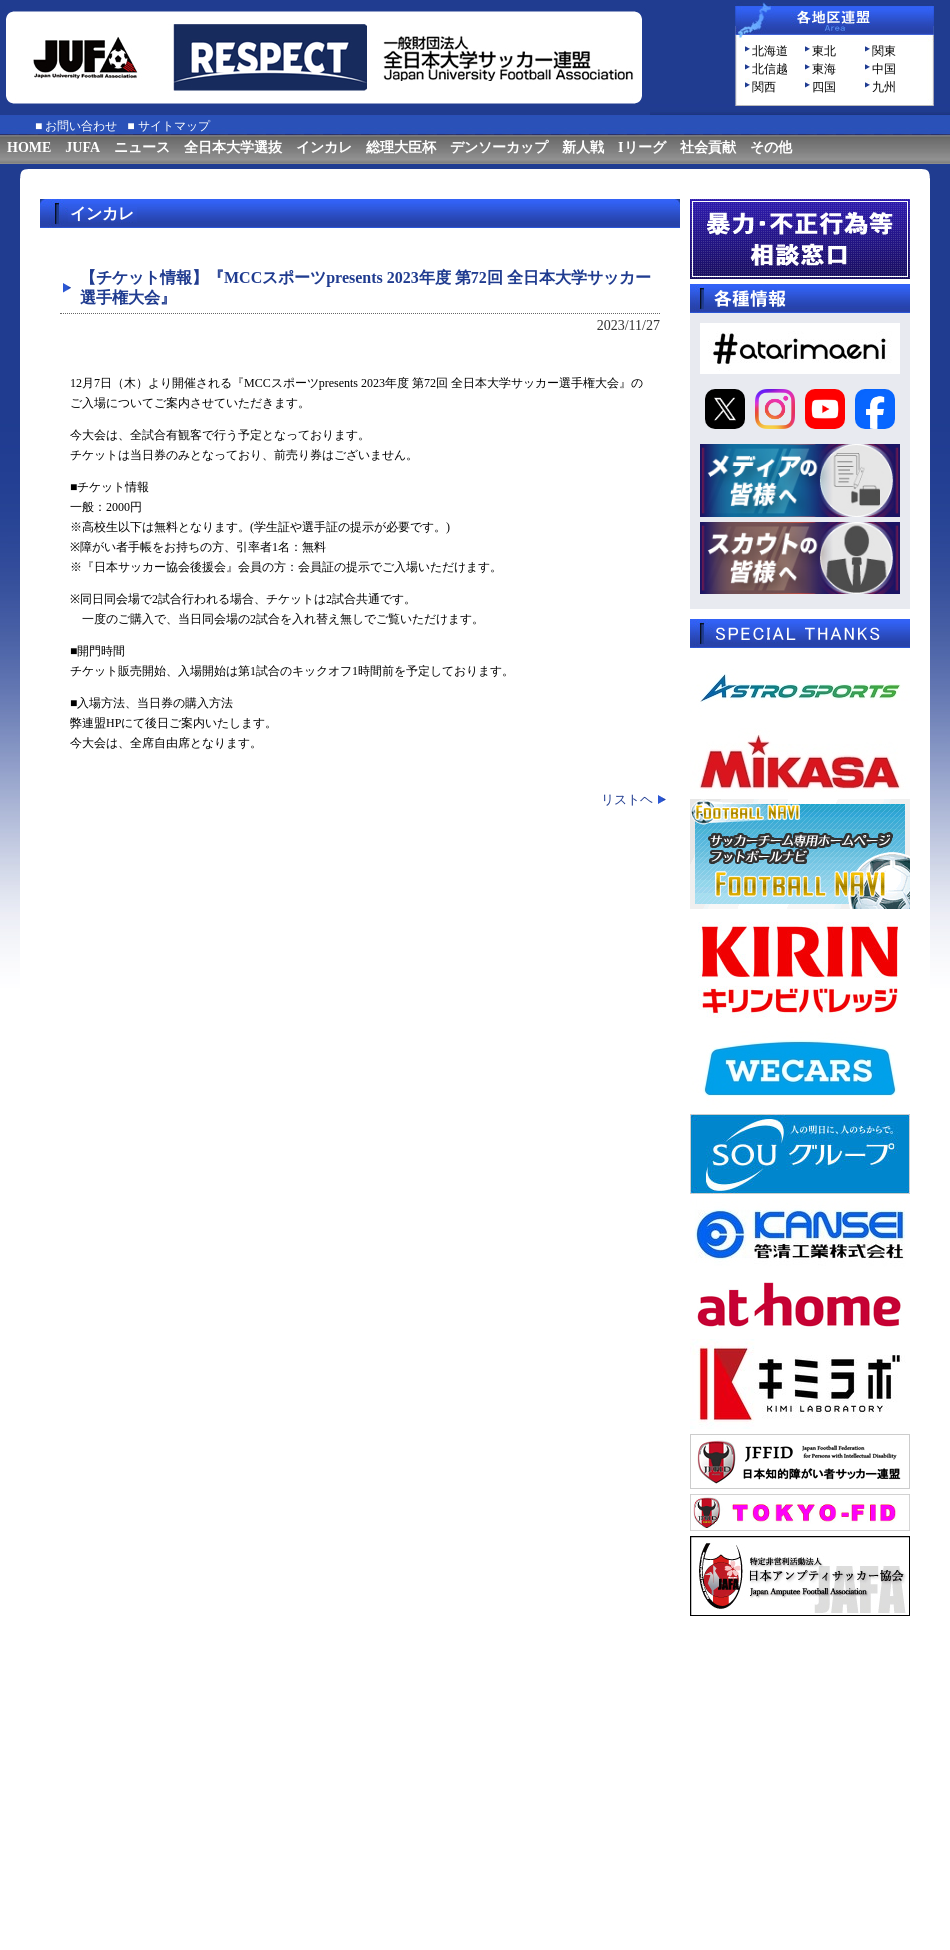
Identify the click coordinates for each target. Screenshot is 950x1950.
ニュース (142, 147)
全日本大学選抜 (233, 147)
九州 (884, 87)
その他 (771, 147)
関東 (884, 51)
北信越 (770, 69)
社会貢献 (708, 147)
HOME (29, 147)
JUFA (82, 147)
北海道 (770, 51)
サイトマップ (174, 126)
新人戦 (583, 147)
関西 (764, 87)
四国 (824, 87)
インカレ (324, 147)
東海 (824, 69)
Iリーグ (641, 147)
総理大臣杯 (401, 147)
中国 (884, 69)
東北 (824, 51)
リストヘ (627, 799)
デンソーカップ (499, 147)
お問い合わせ (81, 126)
